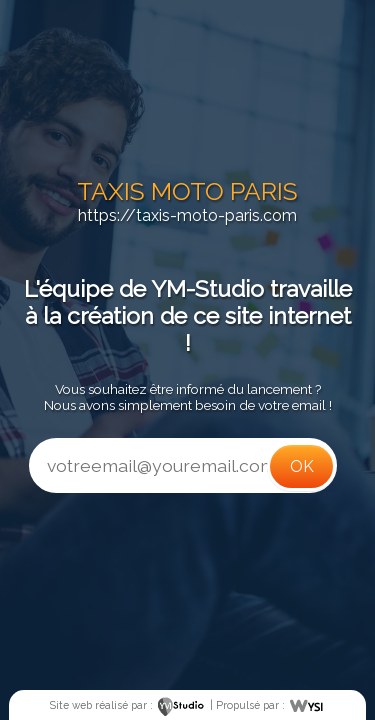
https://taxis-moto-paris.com (187, 215)
